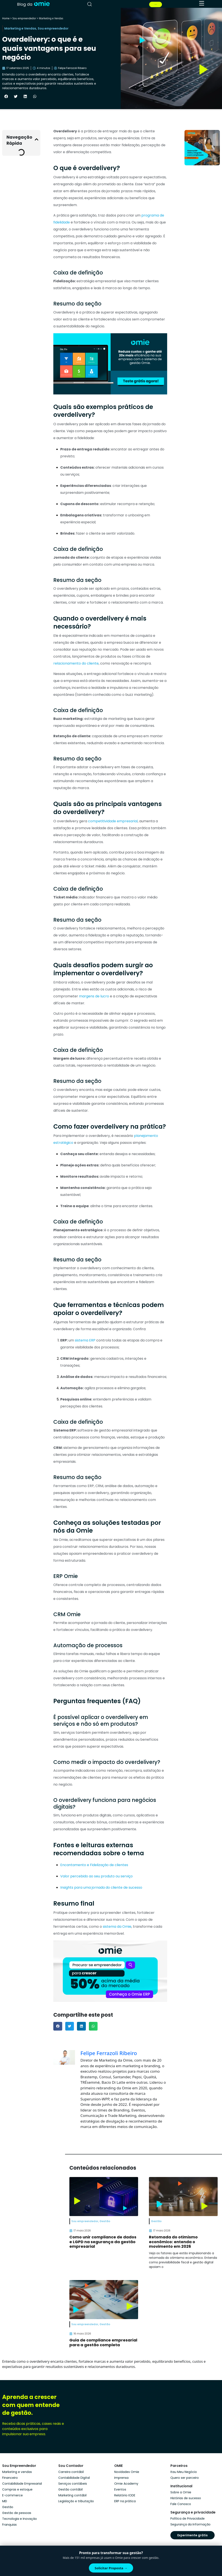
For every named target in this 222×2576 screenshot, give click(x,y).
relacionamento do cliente (76, 663)
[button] (6, 96)
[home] (33, 4)
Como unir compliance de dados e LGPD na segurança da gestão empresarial (102, 2241)
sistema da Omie (117, 1926)
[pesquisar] (89, 4)
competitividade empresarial (113, 821)
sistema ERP (85, 1340)
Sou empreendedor (24, 18)
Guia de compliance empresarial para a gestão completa (103, 2342)
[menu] (201, 3)
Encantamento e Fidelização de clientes (94, 1864)
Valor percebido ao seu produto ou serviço (96, 1876)
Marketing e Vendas (51, 18)
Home (6, 18)
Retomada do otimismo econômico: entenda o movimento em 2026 (173, 2241)
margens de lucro (94, 996)
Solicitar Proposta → (111, 2568)
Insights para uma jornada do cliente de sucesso (101, 1887)
